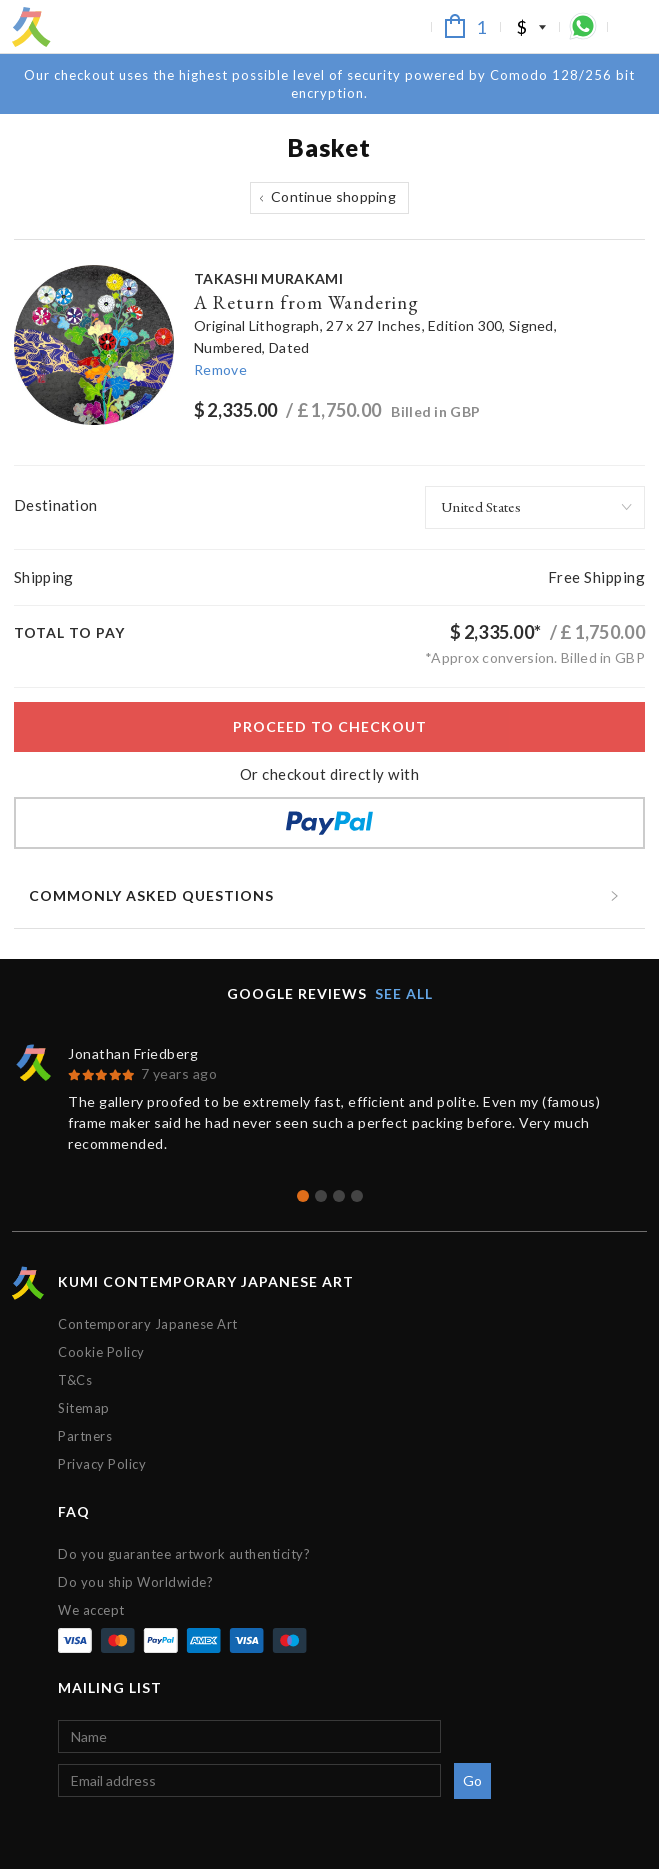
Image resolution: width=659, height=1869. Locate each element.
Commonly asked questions (151, 895)
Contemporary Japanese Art (148, 1324)
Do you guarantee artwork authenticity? (184, 1554)
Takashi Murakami (268, 278)
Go (473, 1780)
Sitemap (84, 1408)
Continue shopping (333, 196)
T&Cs (75, 1380)
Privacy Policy (102, 1464)
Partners (85, 1436)
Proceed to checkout (330, 726)
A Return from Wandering (306, 302)
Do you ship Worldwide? (135, 1582)
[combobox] (535, 507)
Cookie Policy (101, 1352)
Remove (220, 369)
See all (404, 993)
